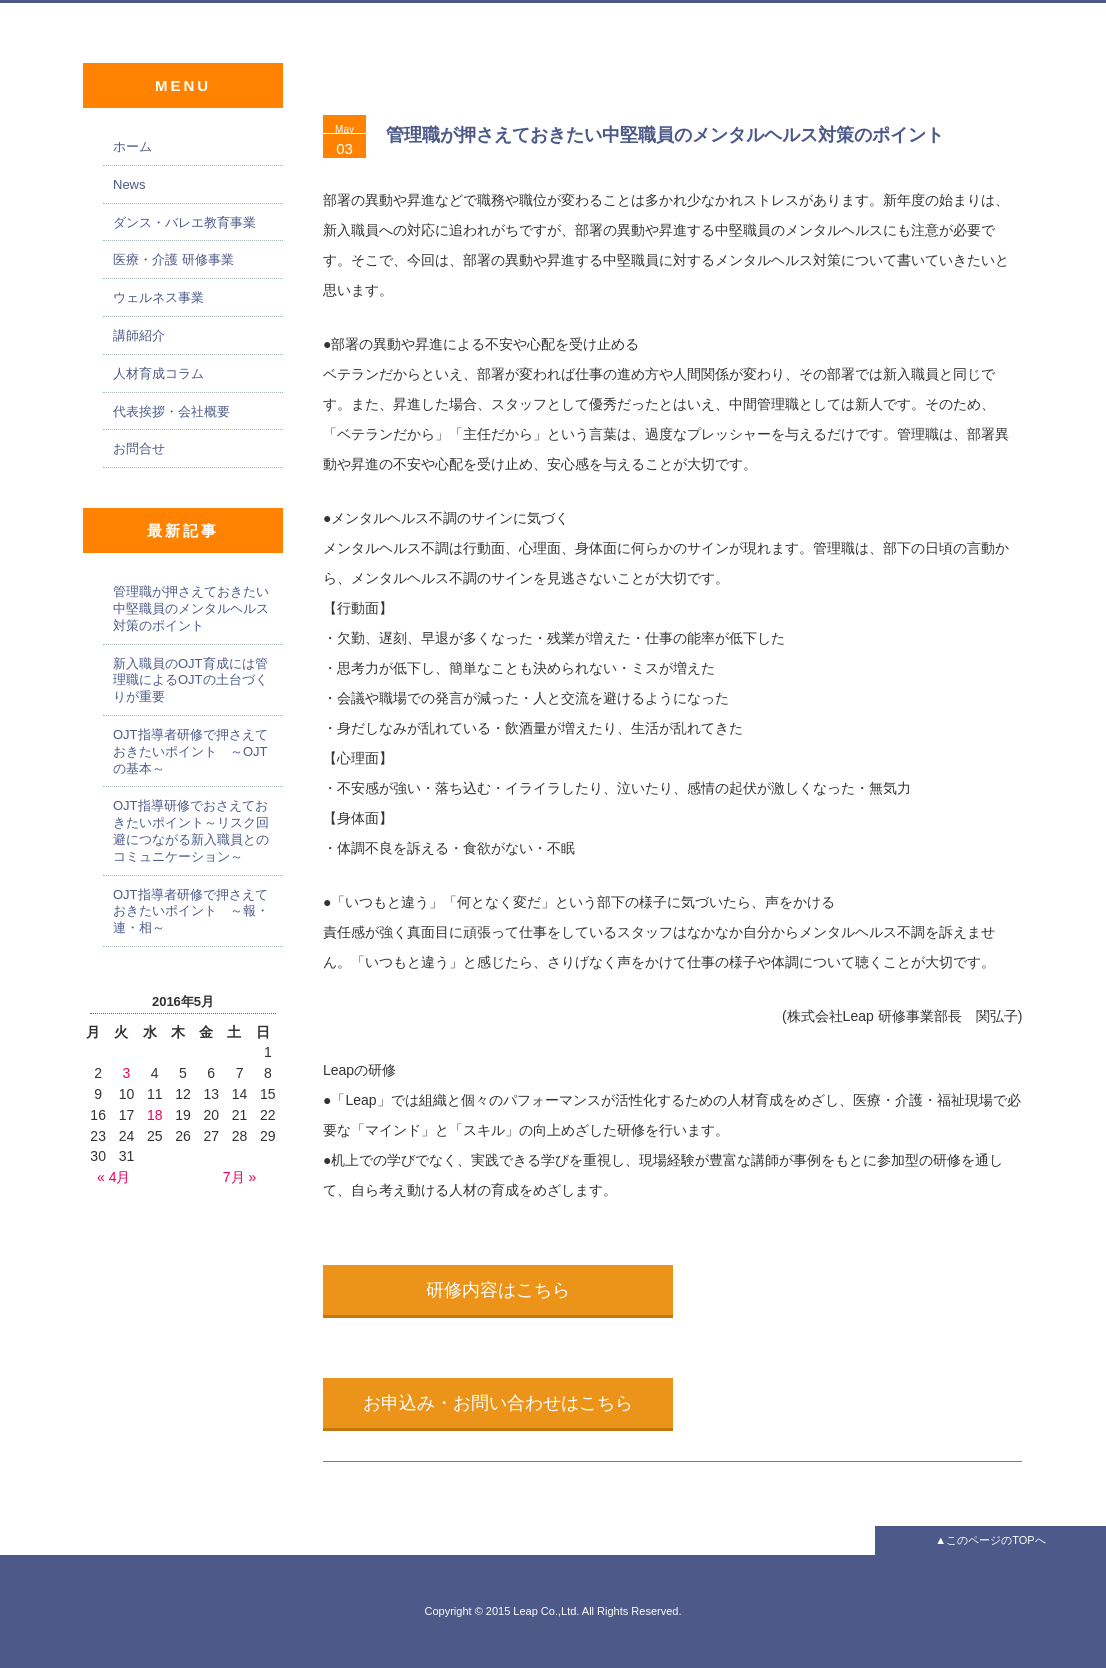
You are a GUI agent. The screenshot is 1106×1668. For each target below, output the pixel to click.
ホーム (132, 146)
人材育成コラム (158, 373)
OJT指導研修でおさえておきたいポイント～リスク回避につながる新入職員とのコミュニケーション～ (191, 830)
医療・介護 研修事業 (173, 259)
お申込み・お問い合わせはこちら (498, 1403)
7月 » (239, 1177)
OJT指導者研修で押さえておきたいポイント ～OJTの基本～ (190, 751)
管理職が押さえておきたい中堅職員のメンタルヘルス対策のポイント (665, 135)
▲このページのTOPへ (990, 1540)
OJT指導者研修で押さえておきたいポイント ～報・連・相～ (191, 911)
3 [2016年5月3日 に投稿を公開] (127, 1073)
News (129, 184)
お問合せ (139, 448)
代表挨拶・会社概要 (171, 411)
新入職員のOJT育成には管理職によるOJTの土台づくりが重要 (190, 680)
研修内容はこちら (498, 1290)
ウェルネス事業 (158, 297)
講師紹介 (139, 335)
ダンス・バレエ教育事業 (184, 222)
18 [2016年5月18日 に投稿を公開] (155, 1115)
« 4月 (113, 1177)
